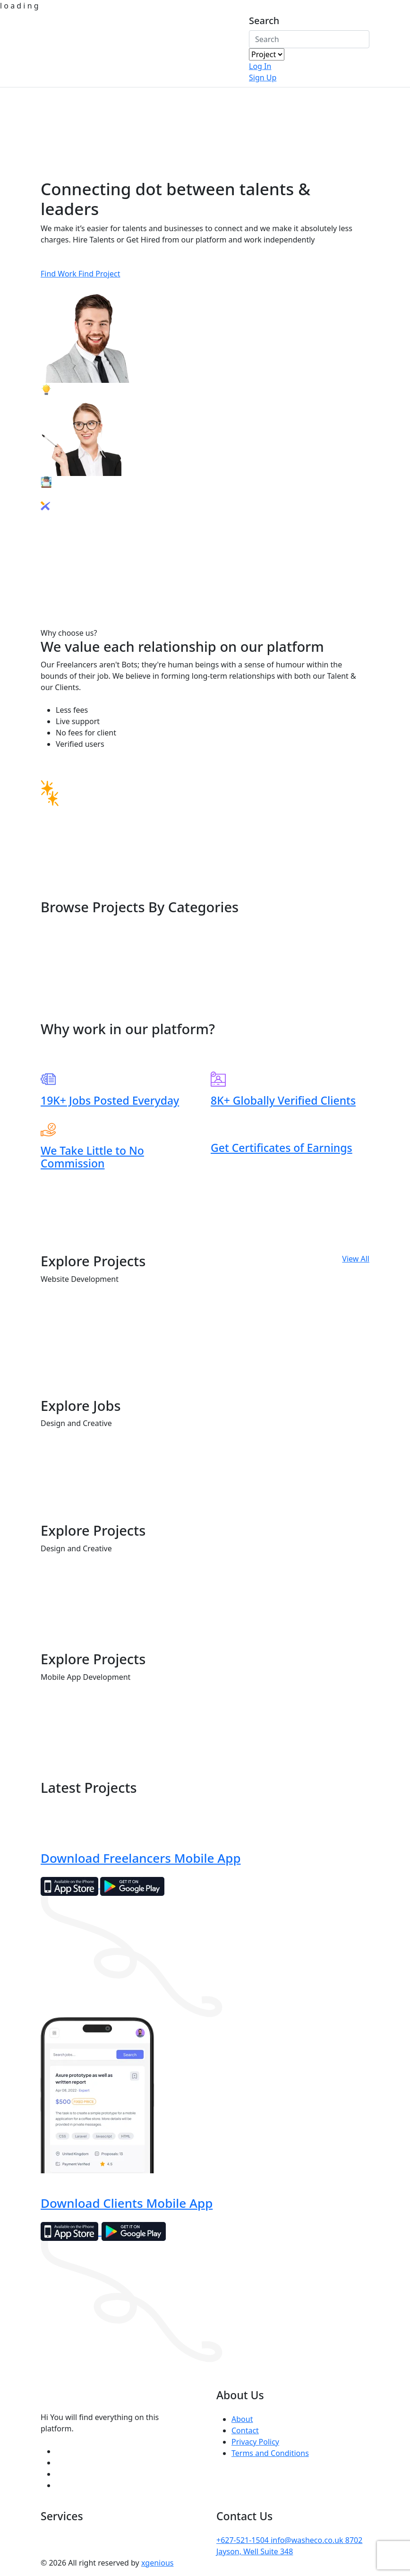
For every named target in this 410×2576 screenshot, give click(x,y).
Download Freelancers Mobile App (141, 1858)
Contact (245, 2430)
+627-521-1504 (243, 2540)
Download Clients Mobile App (127, 2203)
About (242, 2419)
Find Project (99, 273)
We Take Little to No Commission (92, 1157)
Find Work (59, 273)
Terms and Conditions (270, 2453)
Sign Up (262, 77)
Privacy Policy (255, 2442)
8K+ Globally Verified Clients (283, 1100)
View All (355, 1258)
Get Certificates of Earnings (281, 1147)
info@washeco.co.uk (308, 2540)
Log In (260, 66)
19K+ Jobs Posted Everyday (110, 1100)
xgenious (157, 2563)
